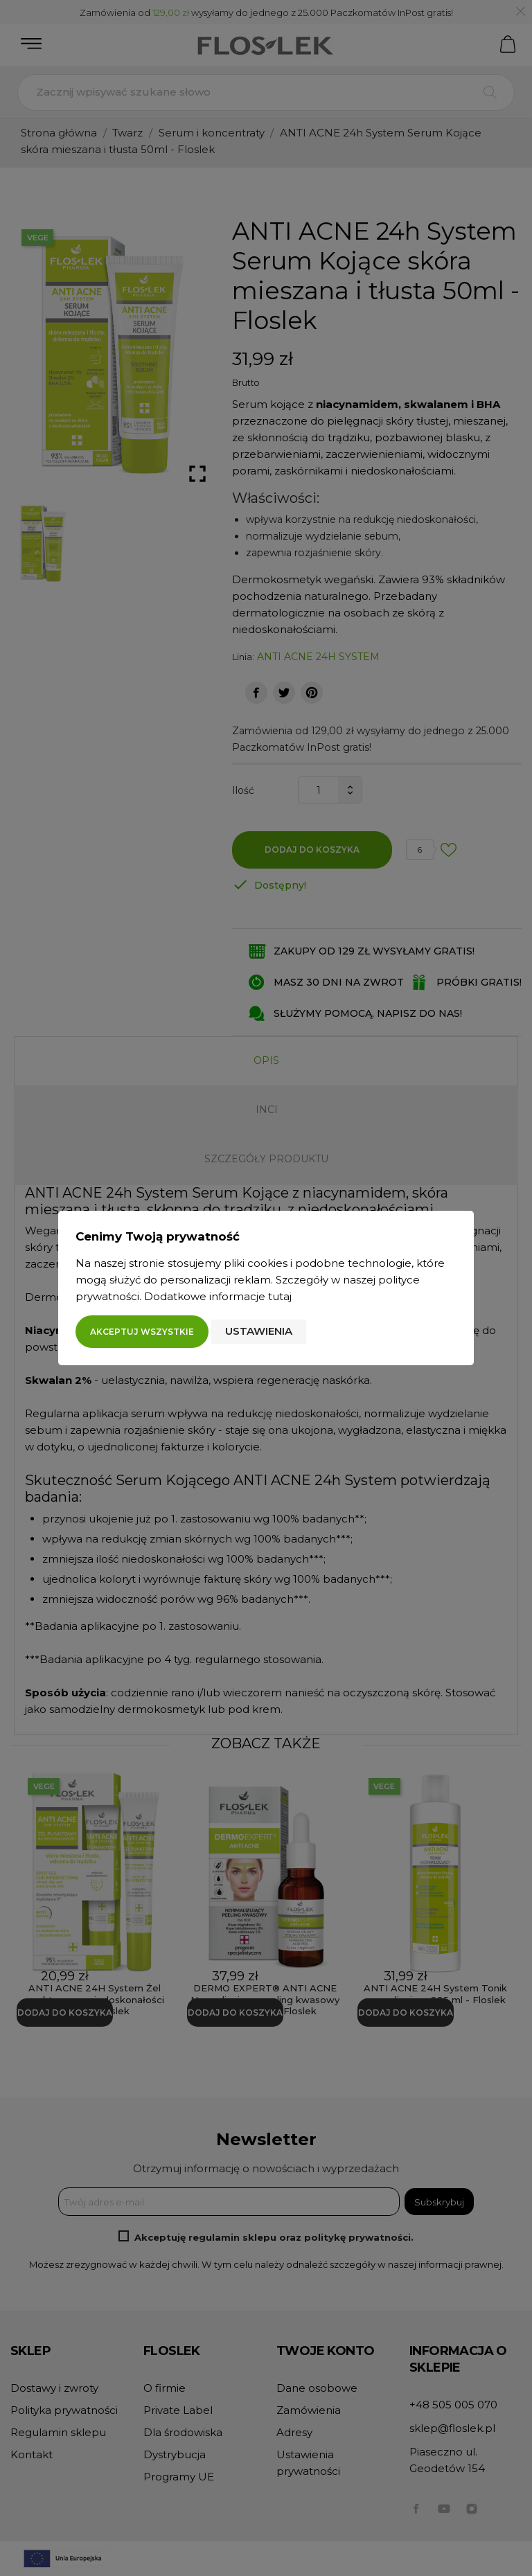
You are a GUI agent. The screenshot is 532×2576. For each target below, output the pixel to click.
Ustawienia (258, 1331)
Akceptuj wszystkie (142, 1331)
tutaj (280, 1296)
